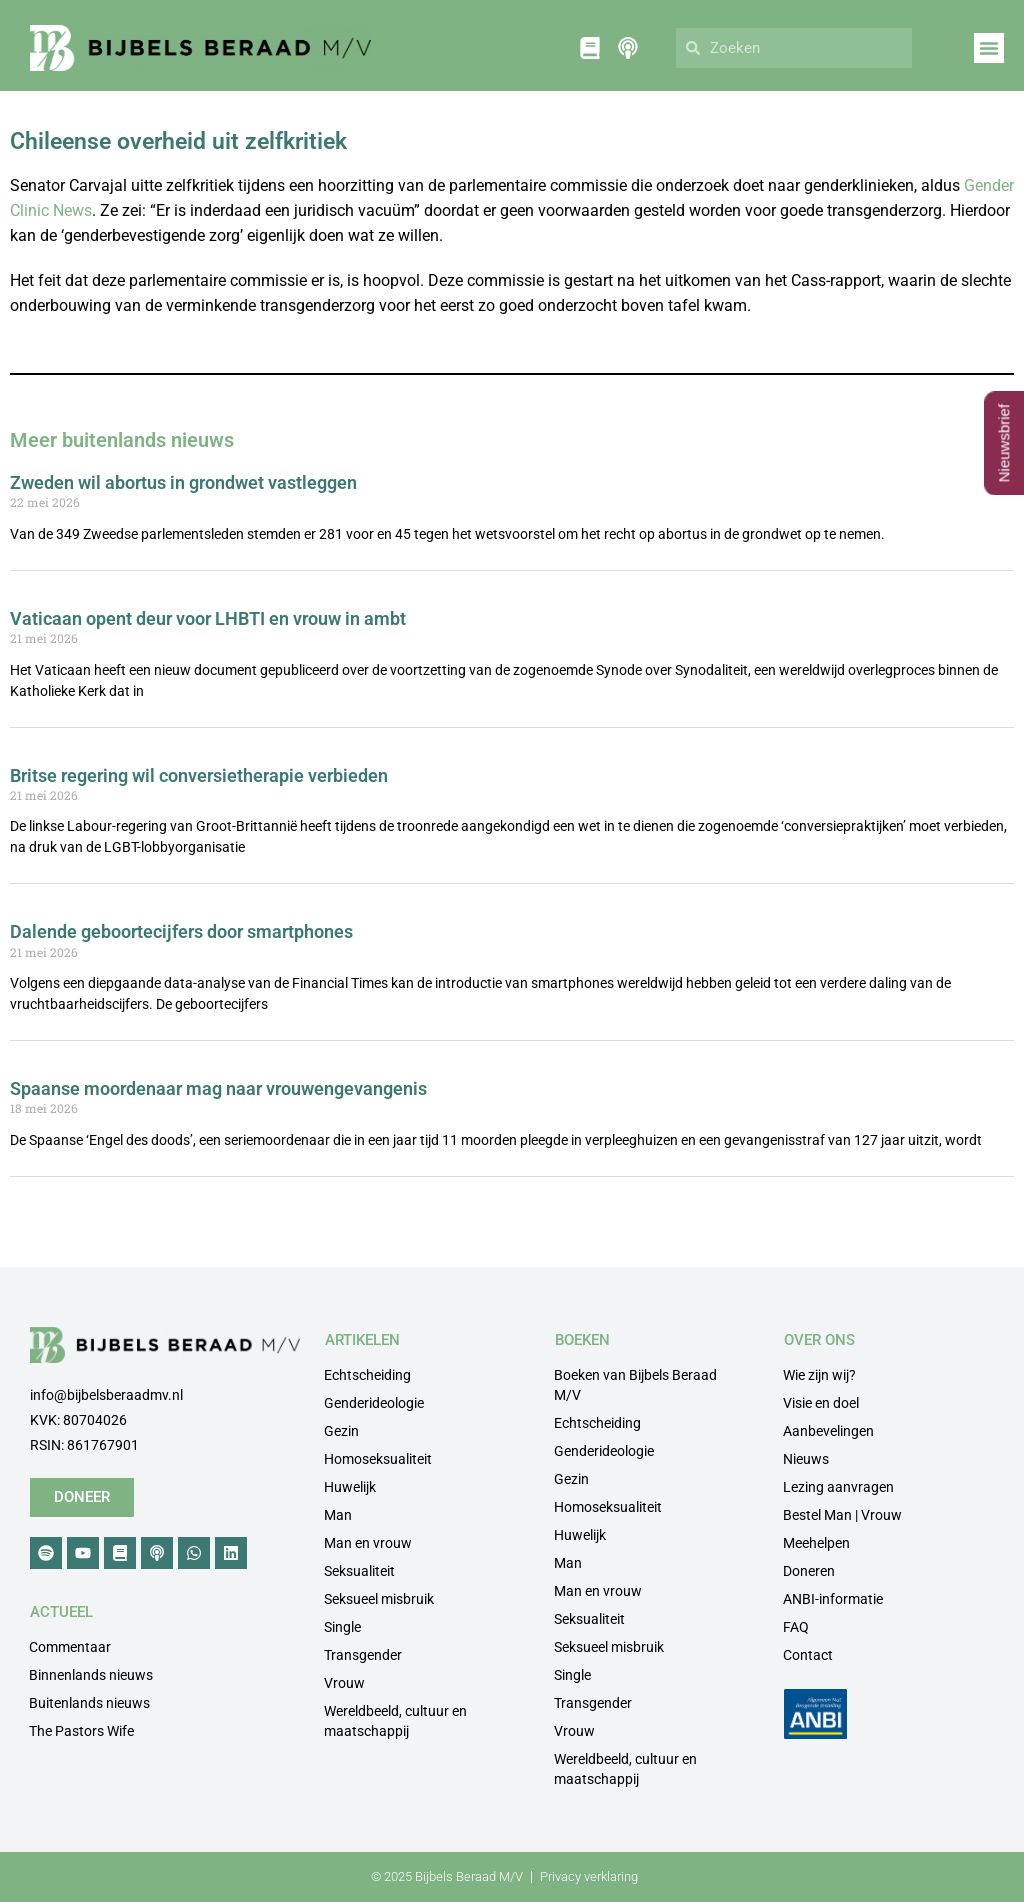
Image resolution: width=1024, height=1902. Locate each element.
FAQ (796, 1627)
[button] (989, 48)
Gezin (341, 1431)
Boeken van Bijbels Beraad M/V (635, 1385)
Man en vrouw (368, 1543)
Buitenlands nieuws (89, 1703)
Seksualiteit (359, 1571)
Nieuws (806, 1459)
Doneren (809, 1571)
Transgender (363, 1655)
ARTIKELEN (362, 1340)
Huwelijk (350, 1487)
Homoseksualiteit (378, 1459)
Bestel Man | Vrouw (842, 1515)
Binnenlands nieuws (91, 1675)
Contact (808, 1655)
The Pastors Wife (81, 1731)
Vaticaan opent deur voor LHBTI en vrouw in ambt (208, 618)
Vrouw (344, 1683)
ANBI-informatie (833, 1599)
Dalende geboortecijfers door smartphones (181, 931)
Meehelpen (816, 1543)
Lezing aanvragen (838, 1487)
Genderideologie (374, 1403)
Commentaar (70, 1647)
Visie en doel (821, 1403)
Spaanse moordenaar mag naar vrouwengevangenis (218, 1088)
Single (342, 1627)
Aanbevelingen (828, 1431)
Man (338, 1515)
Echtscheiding (367, 1375)
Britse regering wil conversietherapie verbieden (199, 775)
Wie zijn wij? (819, 1375)
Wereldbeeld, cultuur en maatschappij (395, 1721)
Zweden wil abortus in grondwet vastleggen (183, 482)
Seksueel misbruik (379, 1599)
